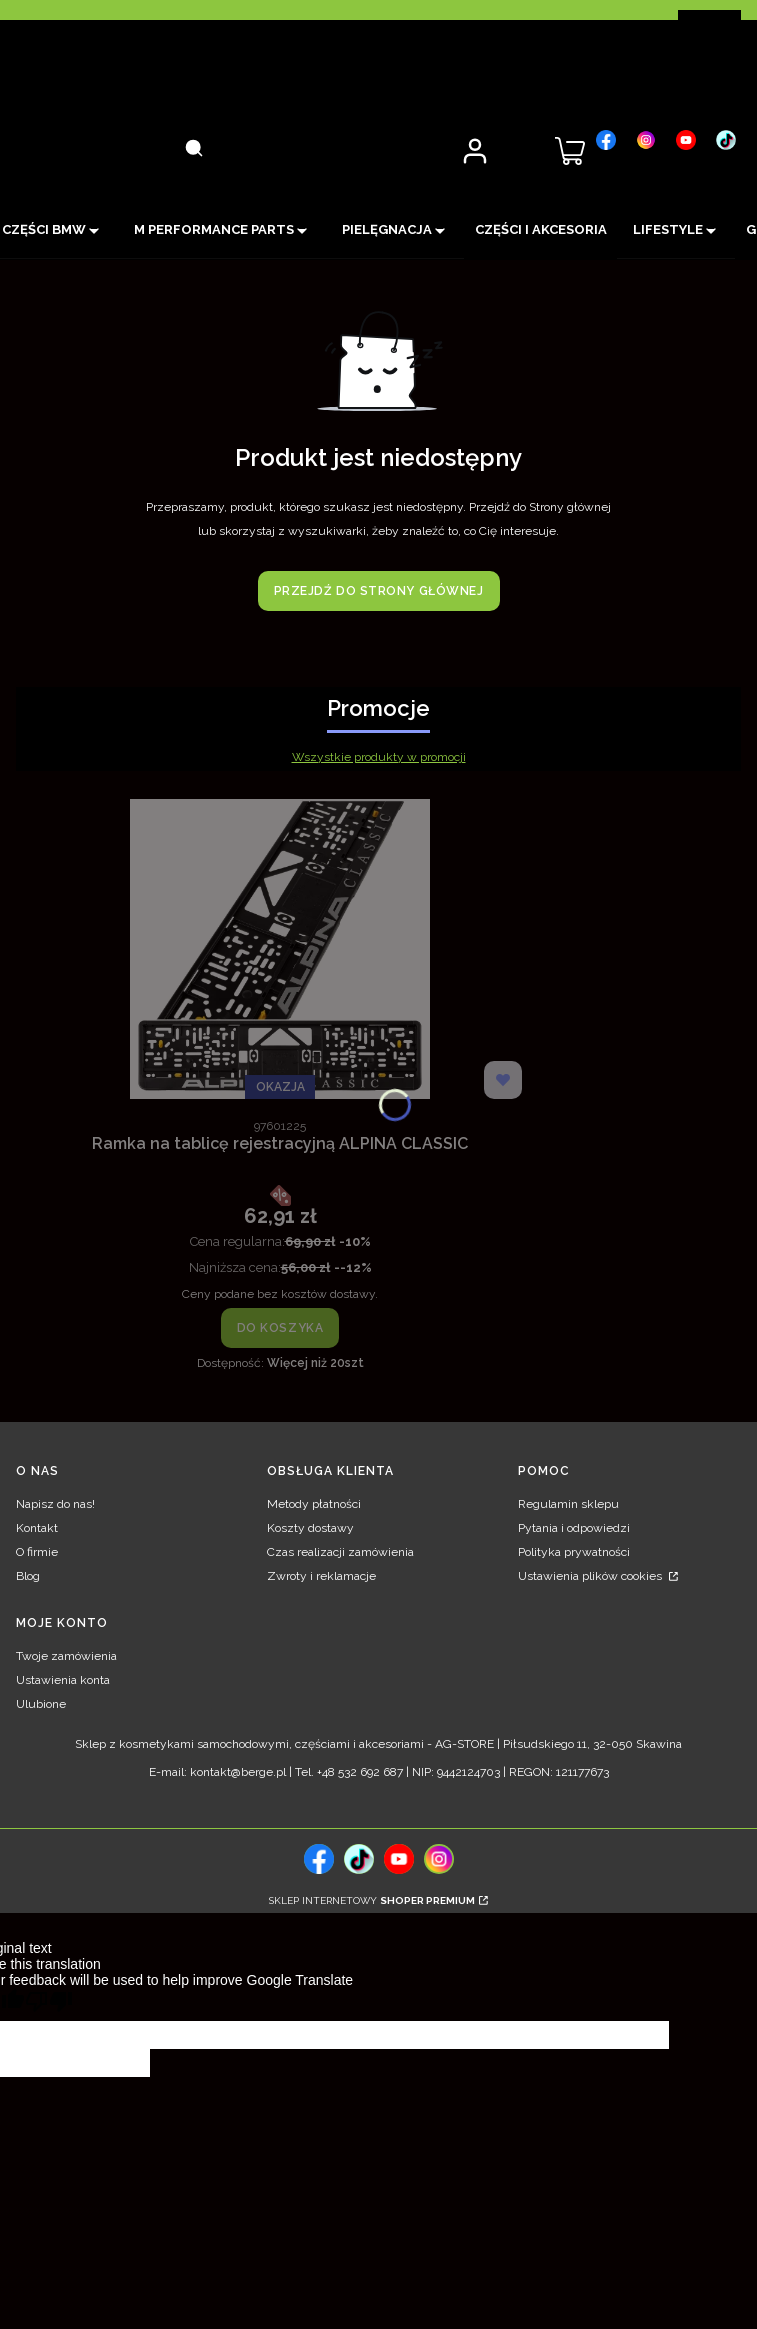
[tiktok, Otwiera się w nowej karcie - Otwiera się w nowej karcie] (359, 1859)
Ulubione (41, 1704)
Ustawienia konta (63, 1680)
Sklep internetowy (372, 1900)
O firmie (37, 1552)
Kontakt (37, 1528)
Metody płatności (314, 1504)
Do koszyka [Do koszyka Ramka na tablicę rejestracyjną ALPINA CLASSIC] (280, 1328)
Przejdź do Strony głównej (379, 591)
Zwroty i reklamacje (321, 1576)
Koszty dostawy (310, 1528)
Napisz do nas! (55, 1504)
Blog (28, 1576)
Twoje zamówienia (66, 1656)
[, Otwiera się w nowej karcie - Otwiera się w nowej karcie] (606, 140)
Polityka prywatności (574, 1552)
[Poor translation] (49, 2004)
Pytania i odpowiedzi (574, 1528)
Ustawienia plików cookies (591, 1576)
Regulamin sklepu (568, 1504)
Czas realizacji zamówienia (340, 1552)
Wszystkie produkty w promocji (379, 757)
